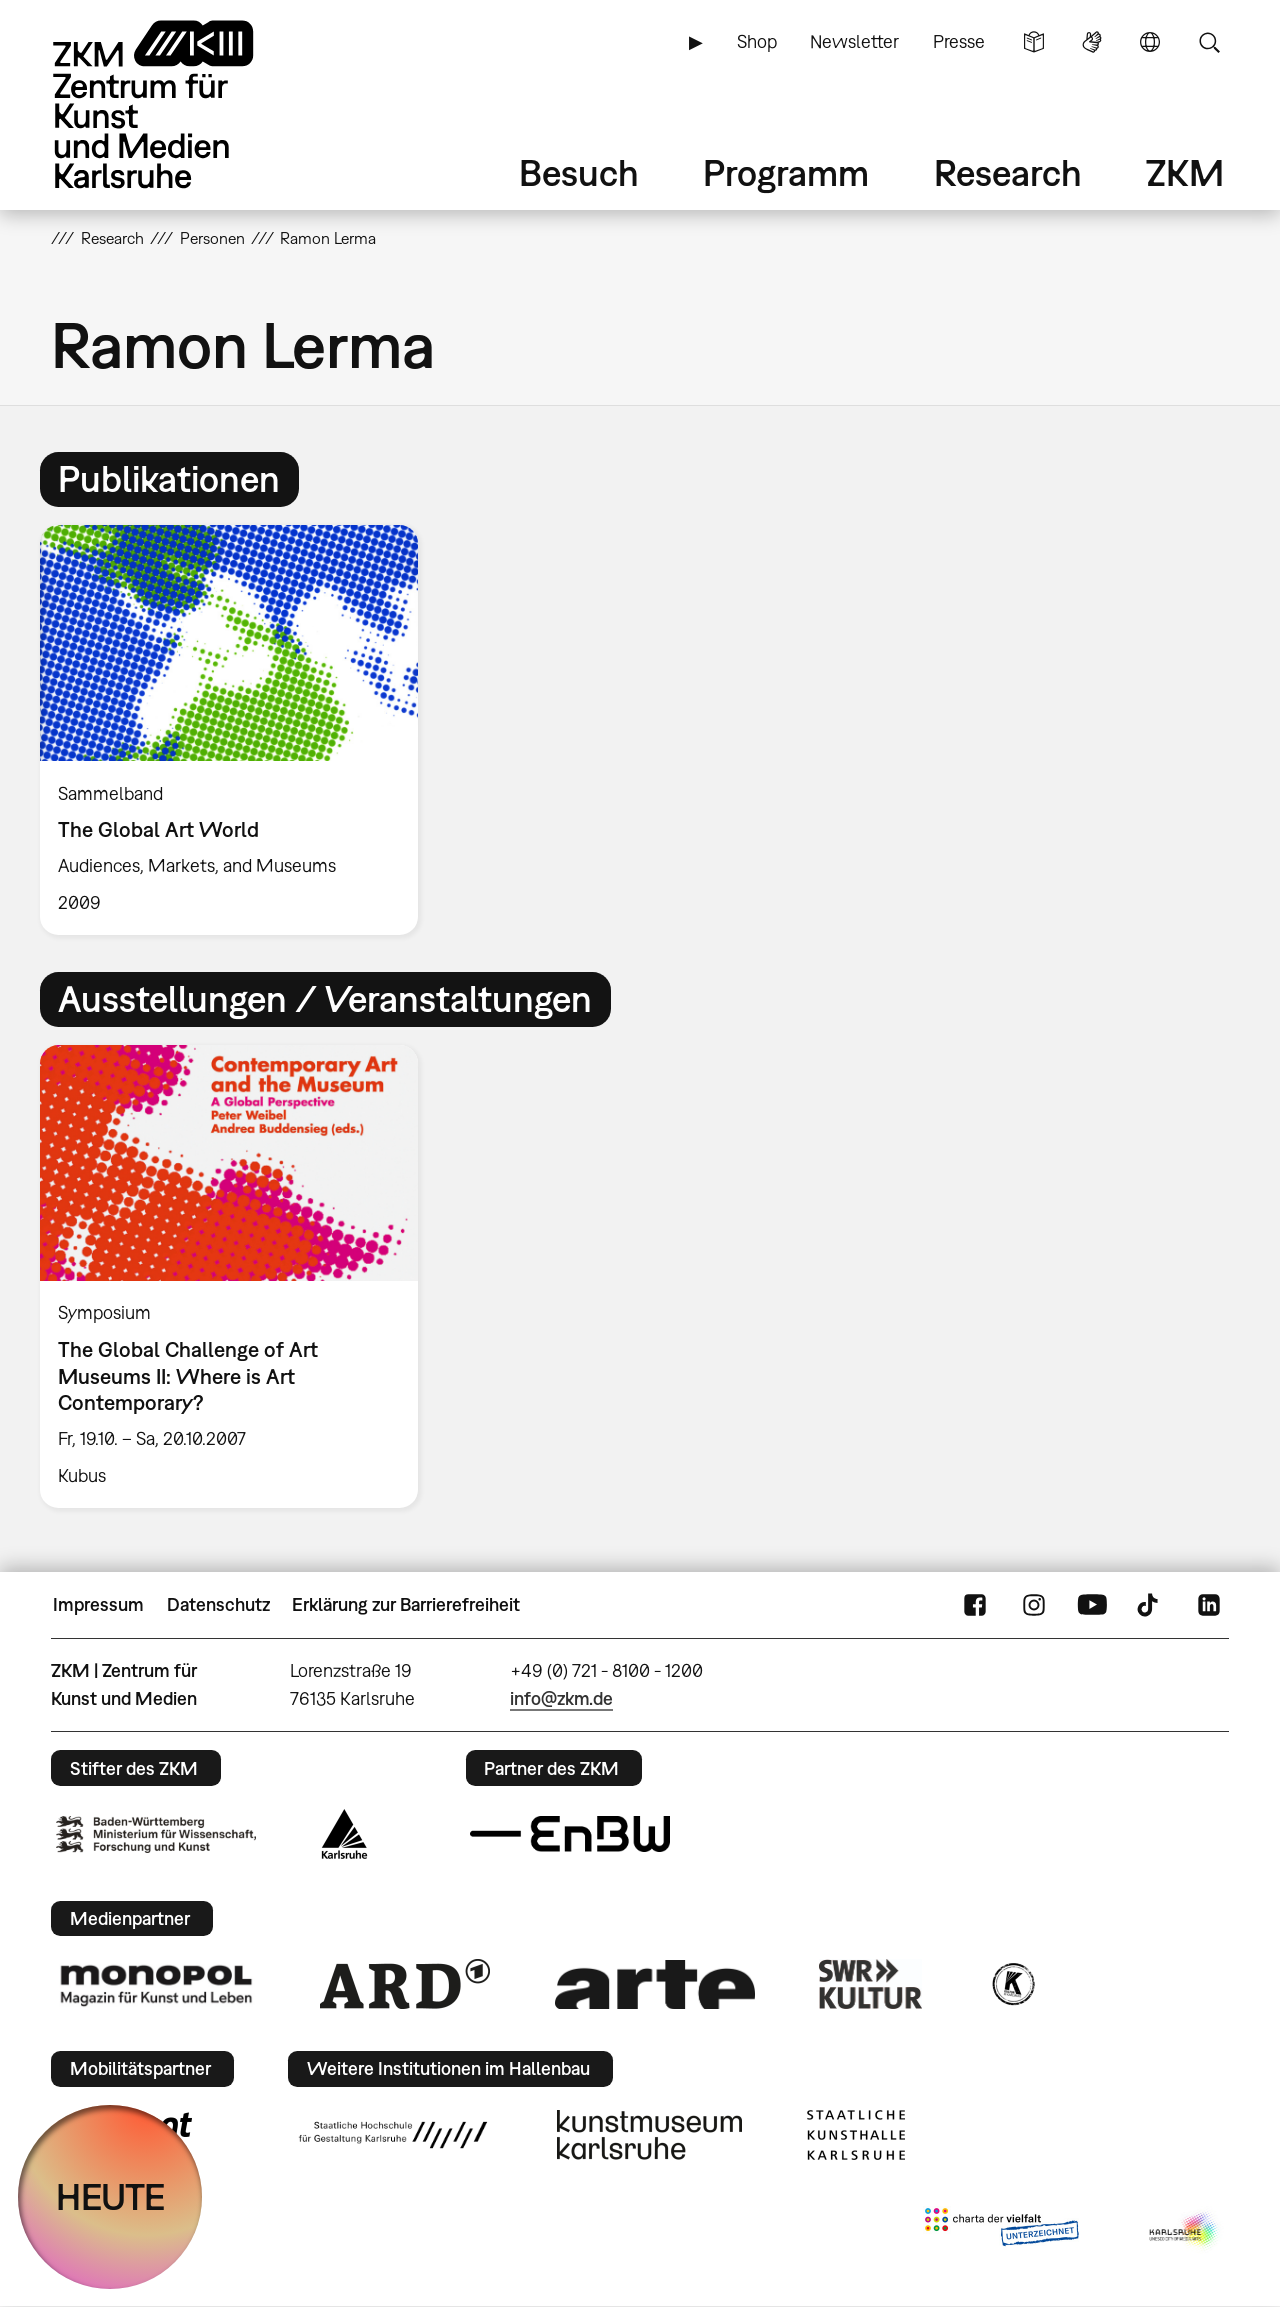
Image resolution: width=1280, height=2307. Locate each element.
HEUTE (110, 2196)
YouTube (1092, 1605)
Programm (786, 172)
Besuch (579, 172)
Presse (959, 41)
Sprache (1150, 42)
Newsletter (854, 41)
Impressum (98, 1604)
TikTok (1150, 1605)
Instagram (1034, 1605)
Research (1008, 172)
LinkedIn (1209, 1605)
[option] (238, 730)
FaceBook (975, 1605)
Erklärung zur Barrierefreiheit (406, 1604)
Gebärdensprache (1092, 42)
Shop (757, 41)
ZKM (1185, 172)
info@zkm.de (561, 1698)
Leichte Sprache (1034, 42)
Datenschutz (218, 1604)
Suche (1209, 42)
